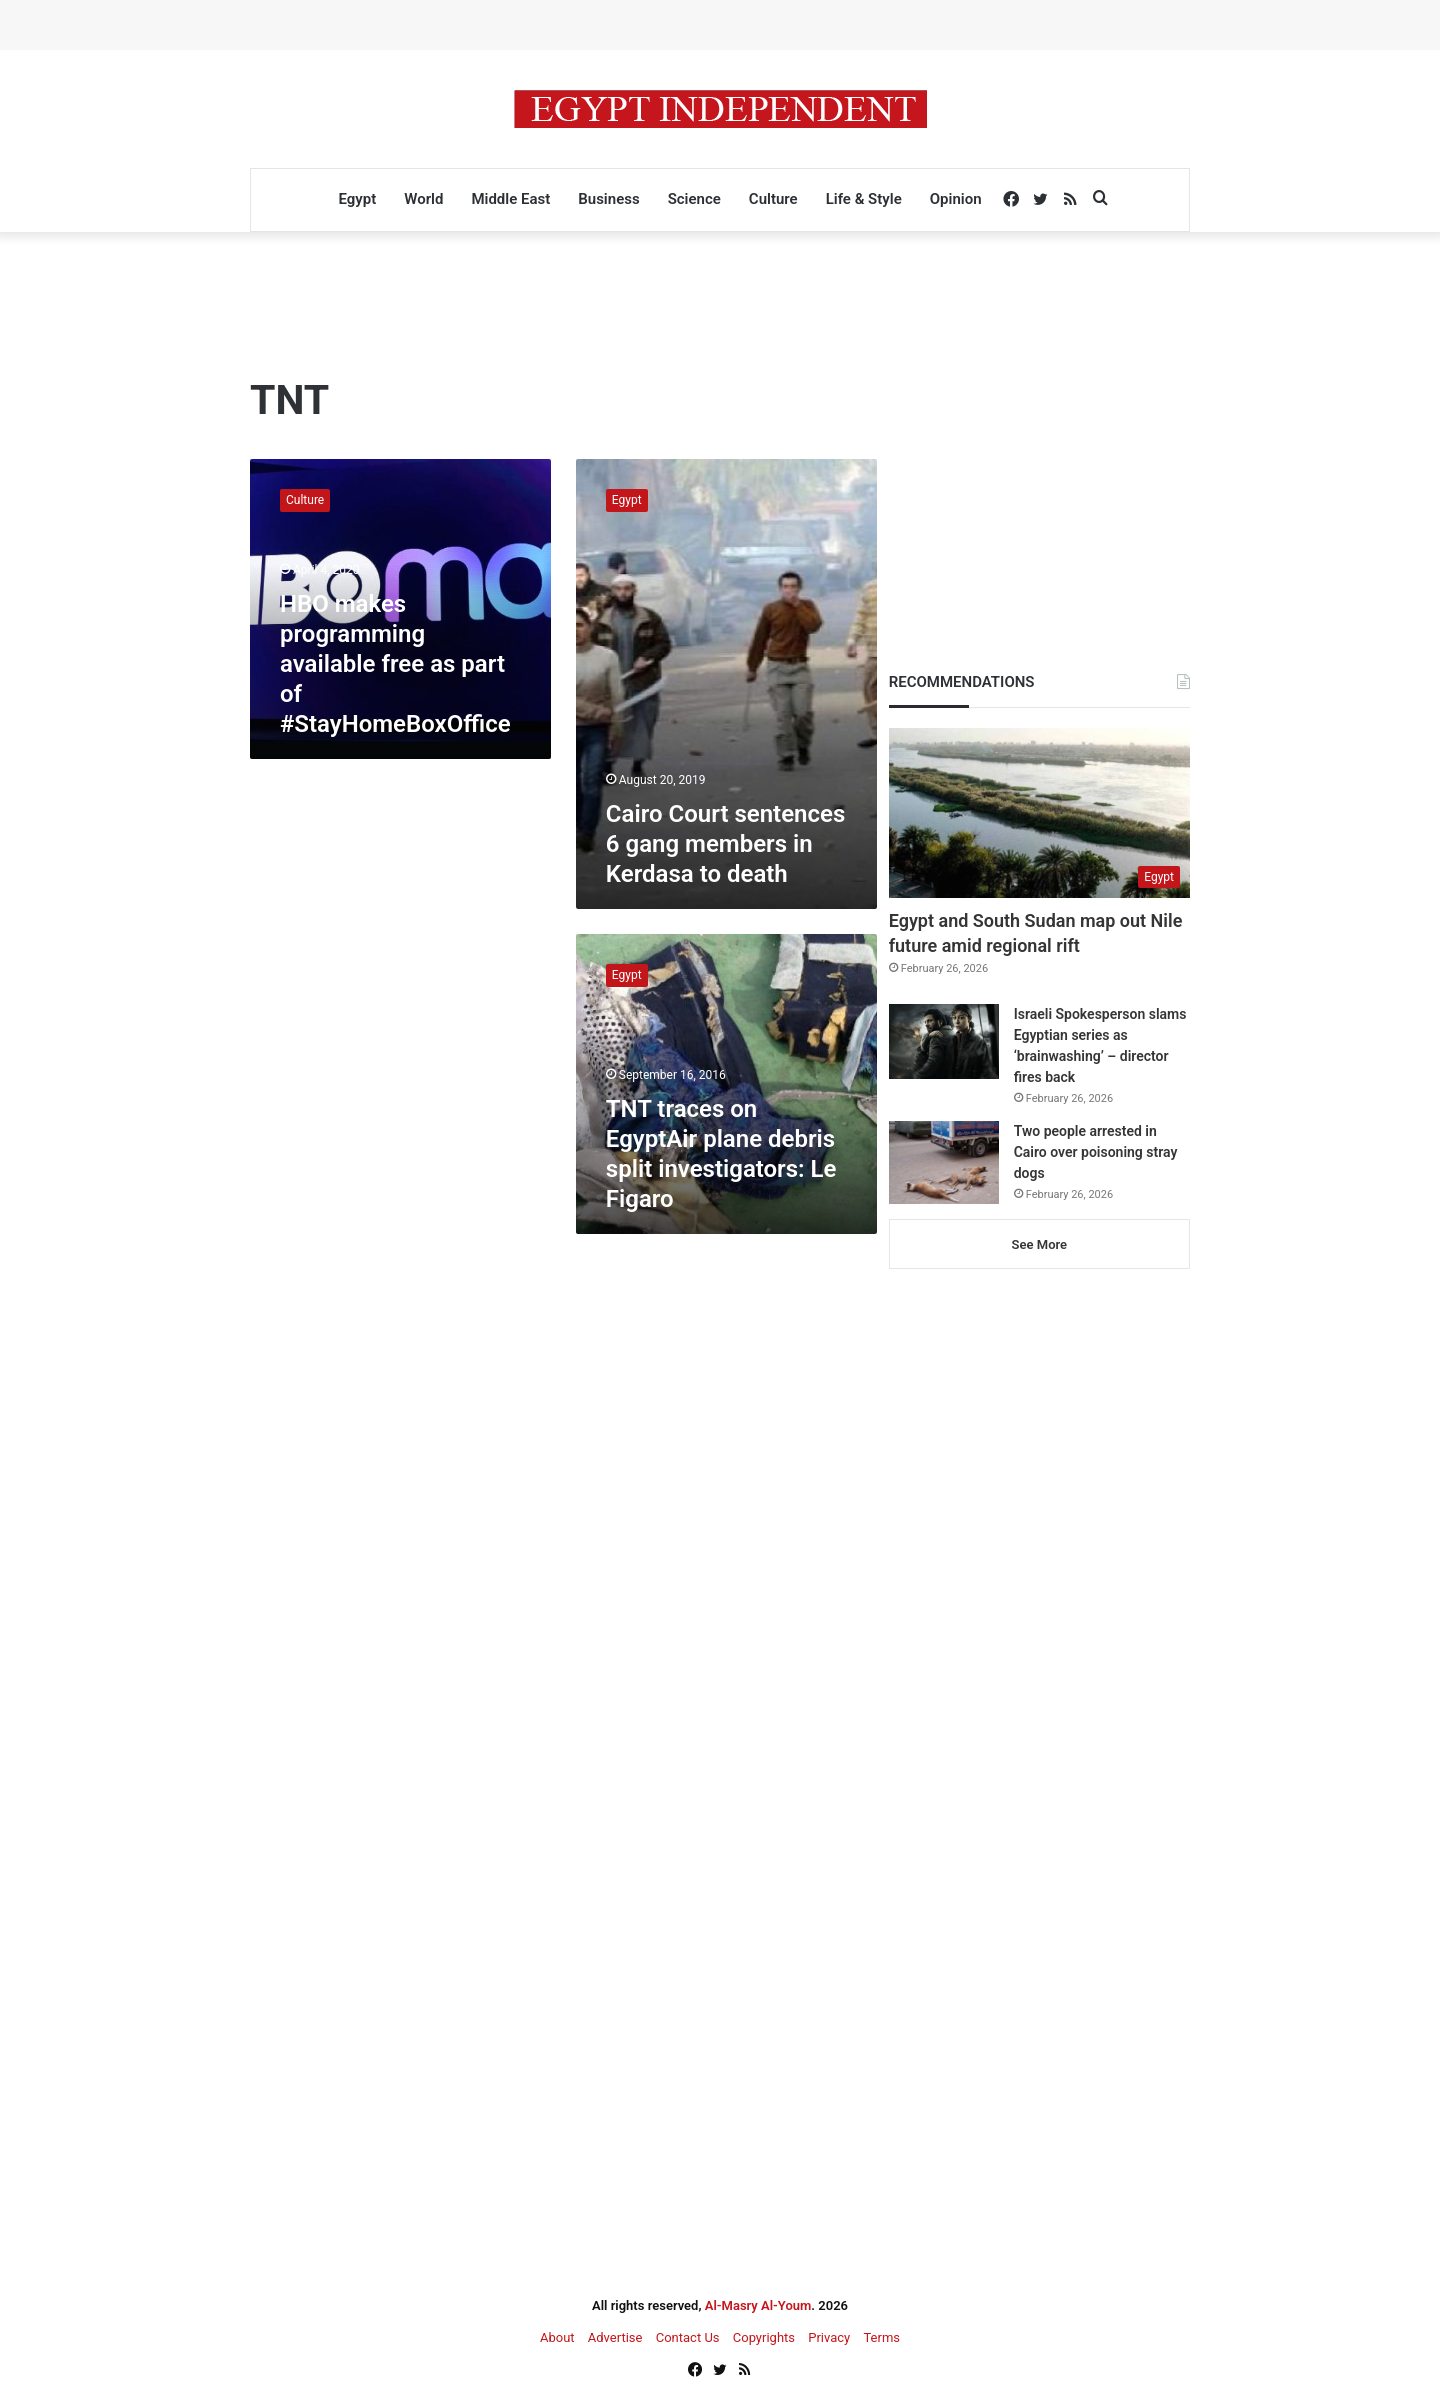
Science (694, 199)
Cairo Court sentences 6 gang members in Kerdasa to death (725, 844)
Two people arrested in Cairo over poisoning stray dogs (1096, 1152)
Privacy (829, 2337)
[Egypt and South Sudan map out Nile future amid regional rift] (1039, 813)
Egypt (357, 199)
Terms (881, 2337)
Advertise (615, 2337)
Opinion (956, 199)
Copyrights (764, 2337)
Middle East (510, 199)
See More (1039, 1244)
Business (608, 199)
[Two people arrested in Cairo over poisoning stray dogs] (944, 1162)
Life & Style (864, 199)
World (423, 199)
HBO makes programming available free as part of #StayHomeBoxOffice (395, 664)
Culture (773, 199)
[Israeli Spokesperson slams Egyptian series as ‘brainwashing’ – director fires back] (944, 1041)
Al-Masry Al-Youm (758, 2305)
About (557, 2337)
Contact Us (688, 2337)
